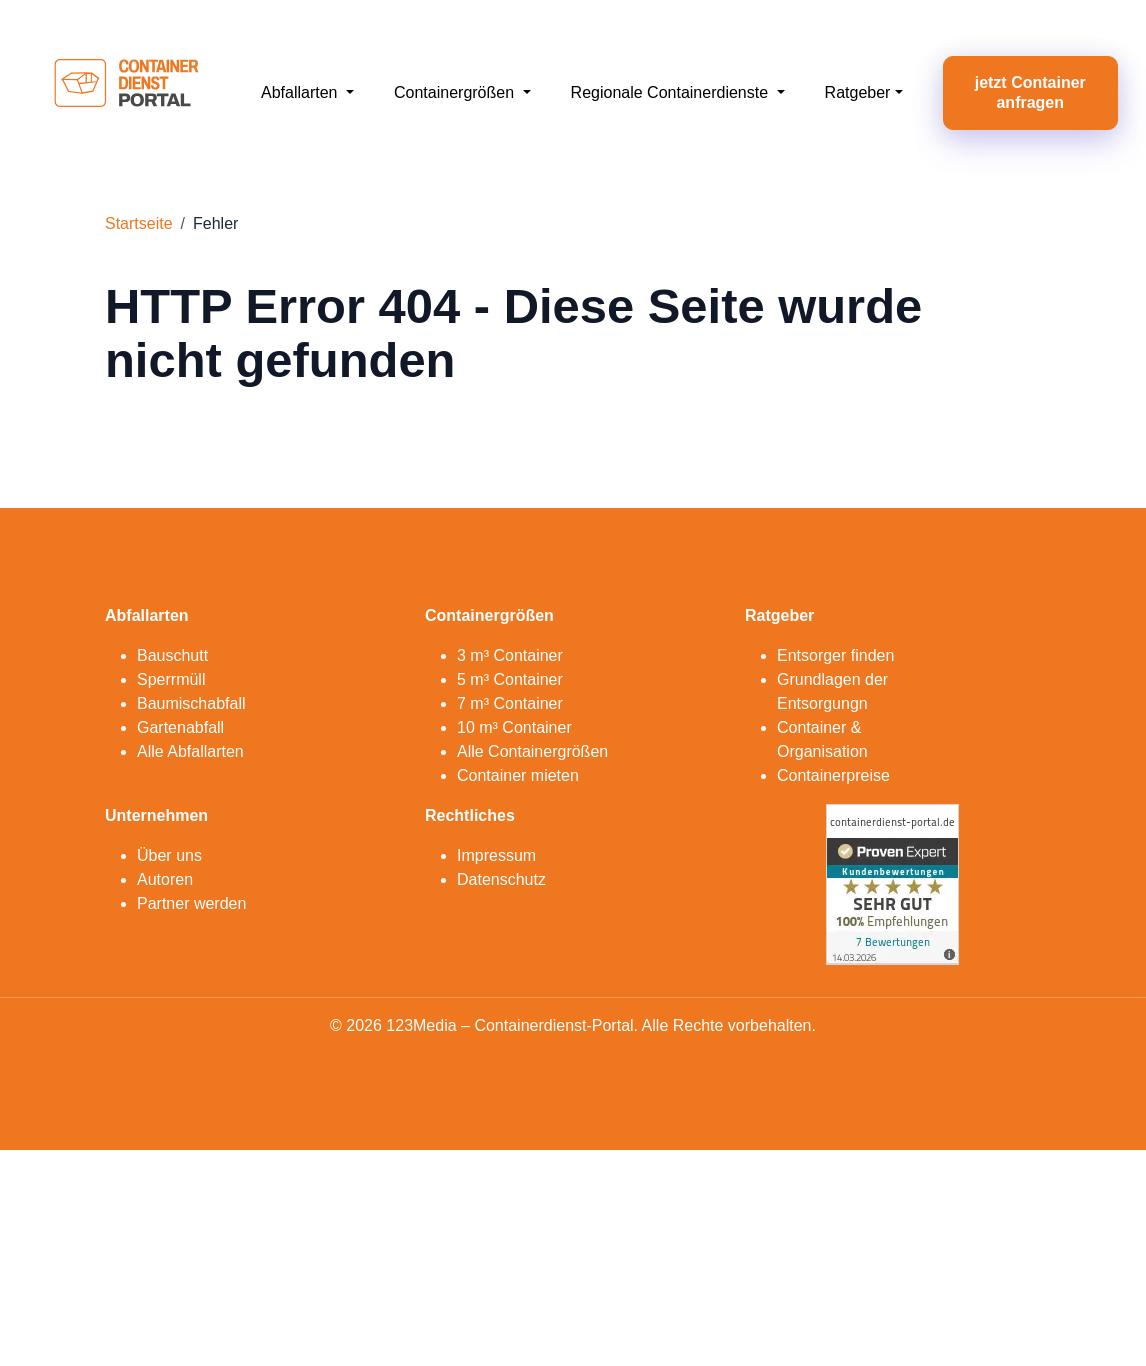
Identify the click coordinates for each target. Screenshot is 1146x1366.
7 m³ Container (510, 703)
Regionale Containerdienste (672, 92)
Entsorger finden (835, 655)
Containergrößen (456, 92)
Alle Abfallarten (190, 751)
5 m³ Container (510, 679)
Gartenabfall (180, 727)
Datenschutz (501, 879)
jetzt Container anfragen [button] (1030, 92)
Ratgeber (858, 92)
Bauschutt (172, 655)
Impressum (496, 855)
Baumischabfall (191, 703)
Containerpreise (833, 775)
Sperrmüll (171, 679)
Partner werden (191, 903)
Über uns (169, 855)
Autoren (165, 879)
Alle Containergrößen (532, 751)
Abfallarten (301, 92)
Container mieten (518, 775)
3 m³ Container (510, 655)
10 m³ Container (514, 727)
